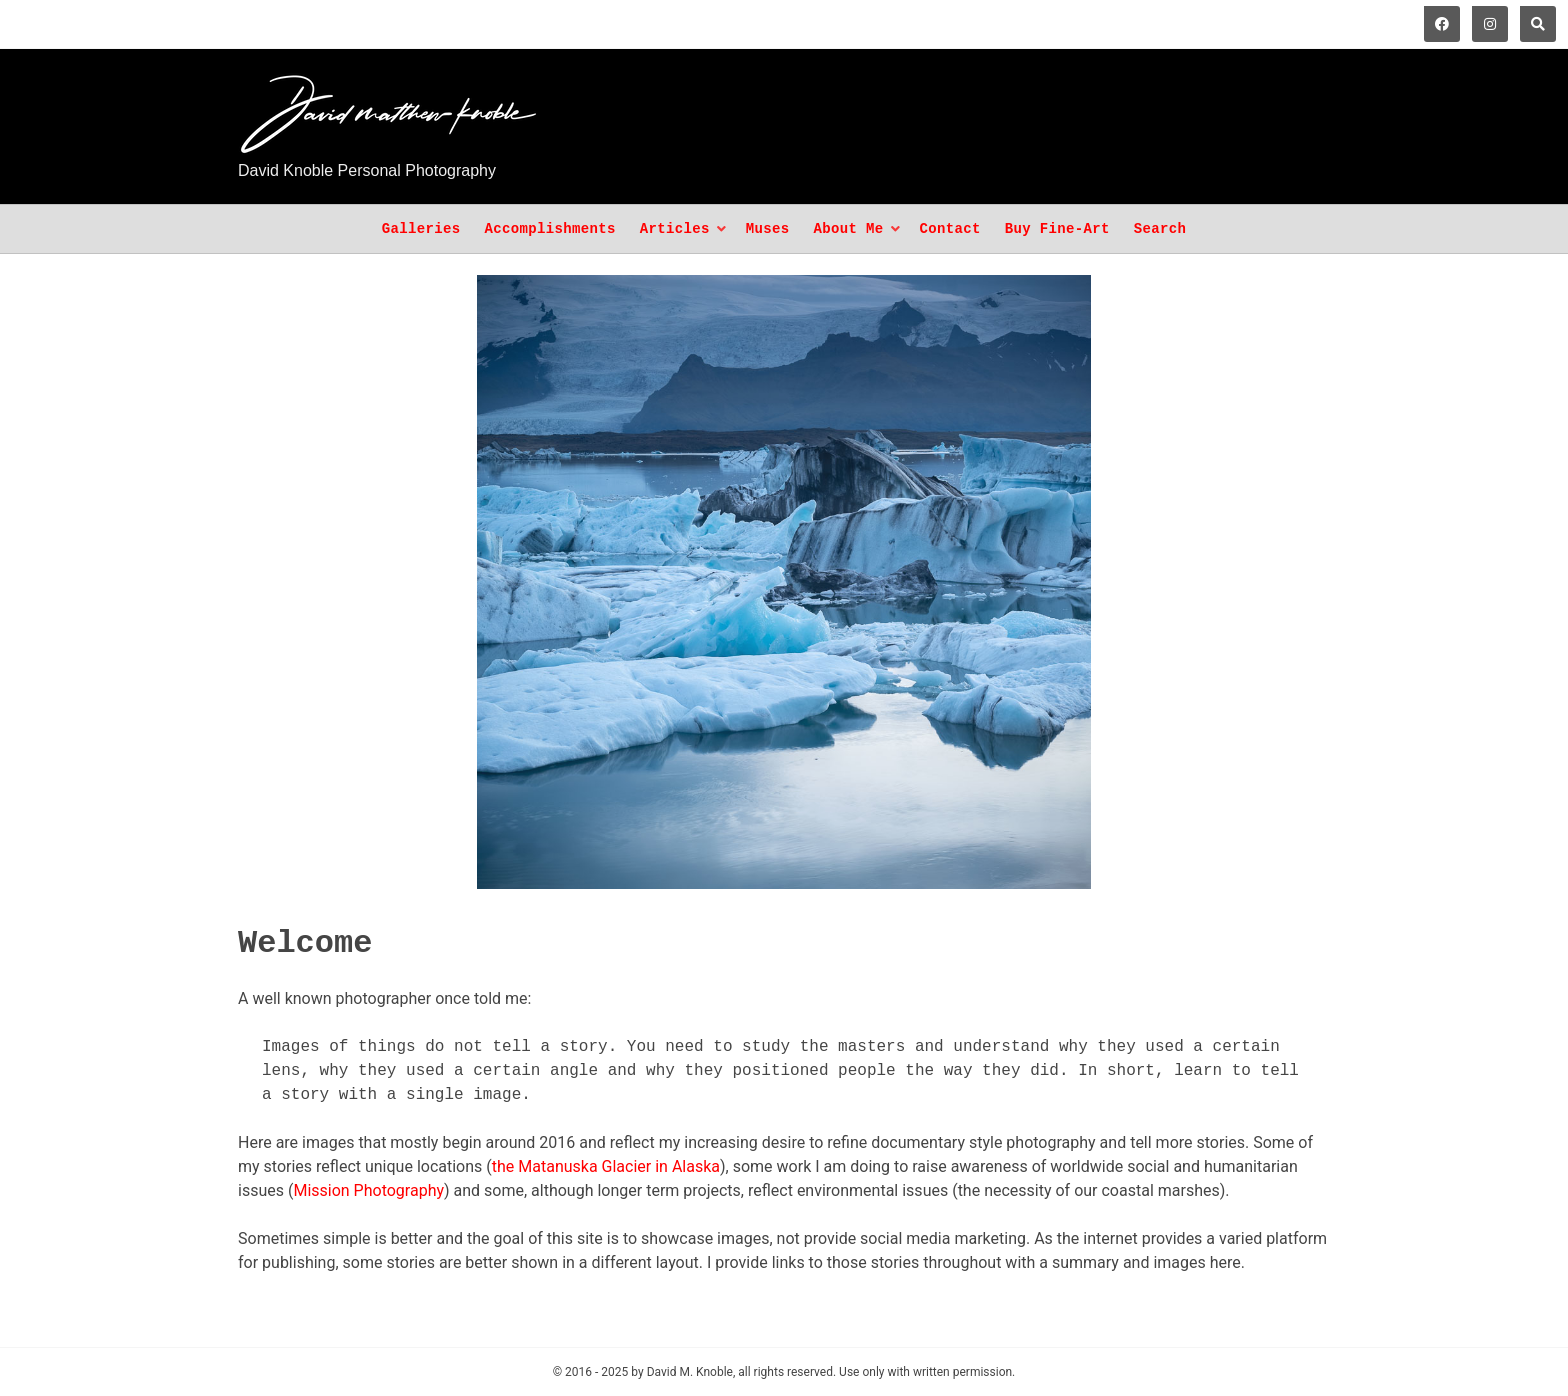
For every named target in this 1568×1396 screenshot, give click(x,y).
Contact (950, 229)
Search (1160, 229)
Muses (768, 229)
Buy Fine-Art (1057, 229)
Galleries (421, 229)
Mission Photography (368, 1190)
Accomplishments (549, 229)
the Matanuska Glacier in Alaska (606, 1166)
